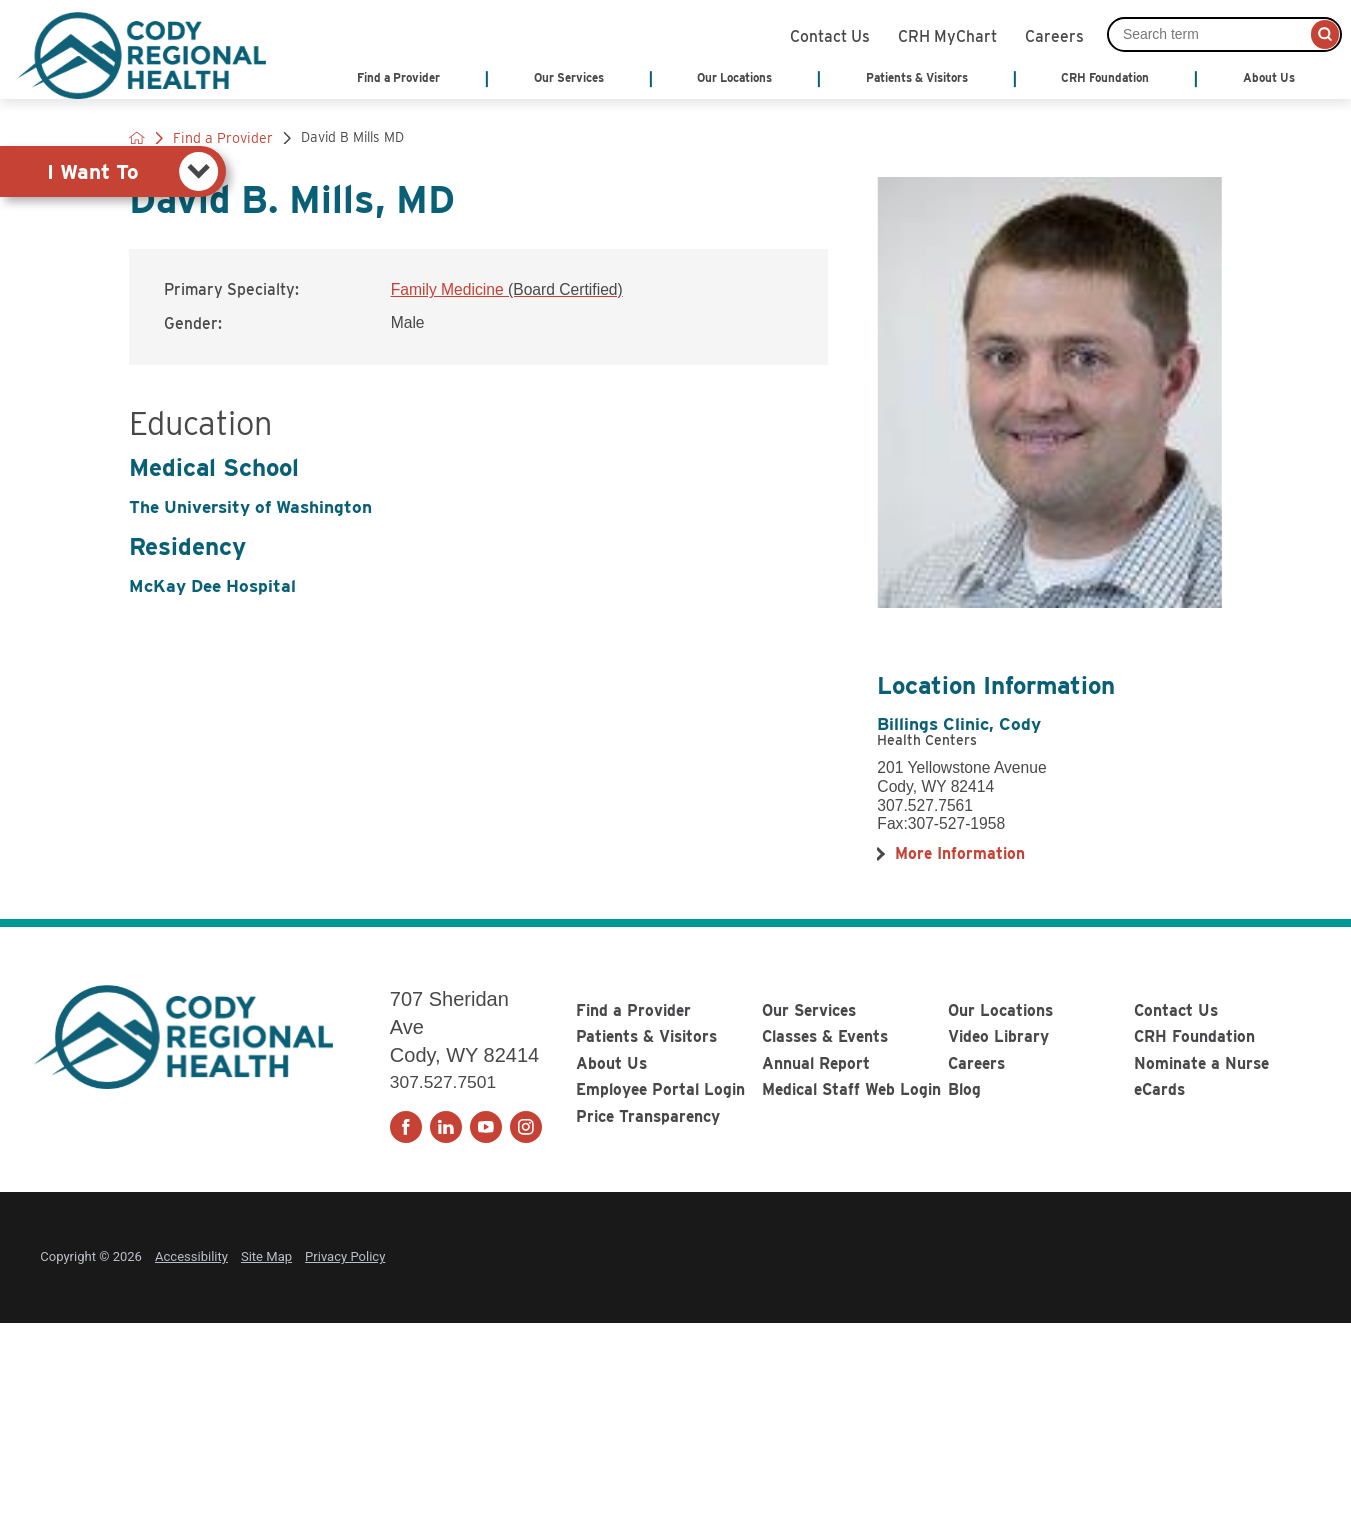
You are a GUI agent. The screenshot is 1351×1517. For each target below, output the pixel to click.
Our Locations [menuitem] (734, 78)
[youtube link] (486, 1127)
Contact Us (830, 35)
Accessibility (191, 1256)
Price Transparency (648, 1116)
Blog (964, 1089)
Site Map (266, 1256)
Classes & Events (825, 1036)
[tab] (113, 172)
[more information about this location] (960, 854)
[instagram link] (526, 1127)
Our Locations (1000, 1010)
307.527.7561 (925, 805)
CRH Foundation (1194, 1036)
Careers (1054, 35)
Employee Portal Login (660, 1089)
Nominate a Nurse (1201, 1063)
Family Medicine (507, 289)
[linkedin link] (446, 1127)
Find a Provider (633, 1010)
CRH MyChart (947, 35)
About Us (611, 1063)
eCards (1159, 1089)
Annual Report (816, 1063)
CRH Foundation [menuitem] (1105, 78)
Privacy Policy (345, 1256)
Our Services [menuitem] (569, 78)
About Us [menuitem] (1269, 78)
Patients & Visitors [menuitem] (917, 78)
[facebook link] (406, 1127)
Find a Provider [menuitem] (398, 78)
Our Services (809, 1010)
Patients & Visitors (646, 1036)
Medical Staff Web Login (851, 1089)
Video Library (998, 1036)
